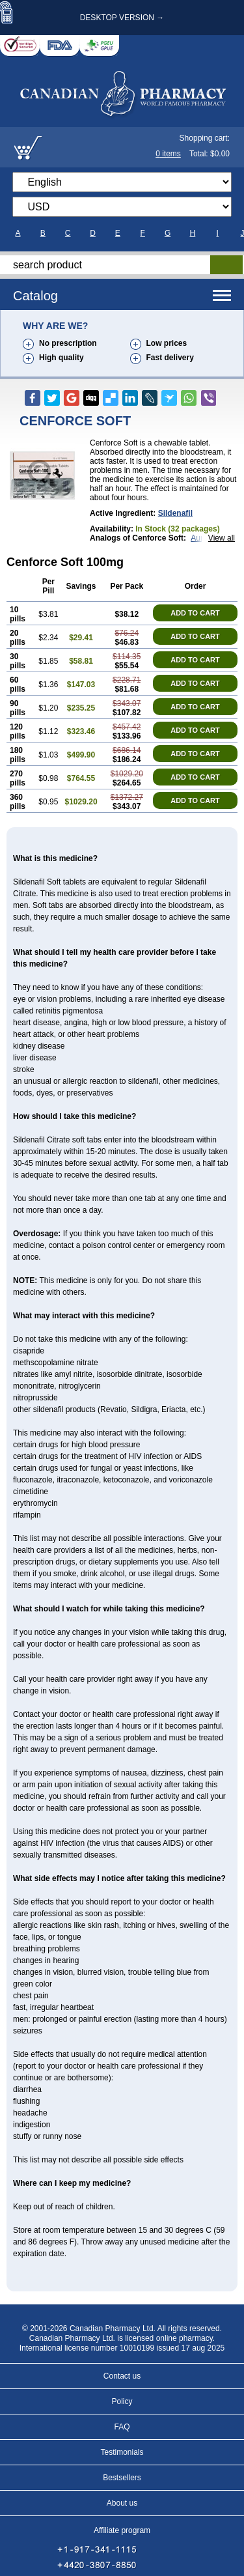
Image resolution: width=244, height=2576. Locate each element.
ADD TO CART (195, 613)
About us (122, 2503)
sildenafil (175, 513)
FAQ (121, 2426)
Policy (121, 2401)
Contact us (122, 2376)
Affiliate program (122, 2530)
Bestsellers (122, 2477)
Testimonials (121, 2452)
